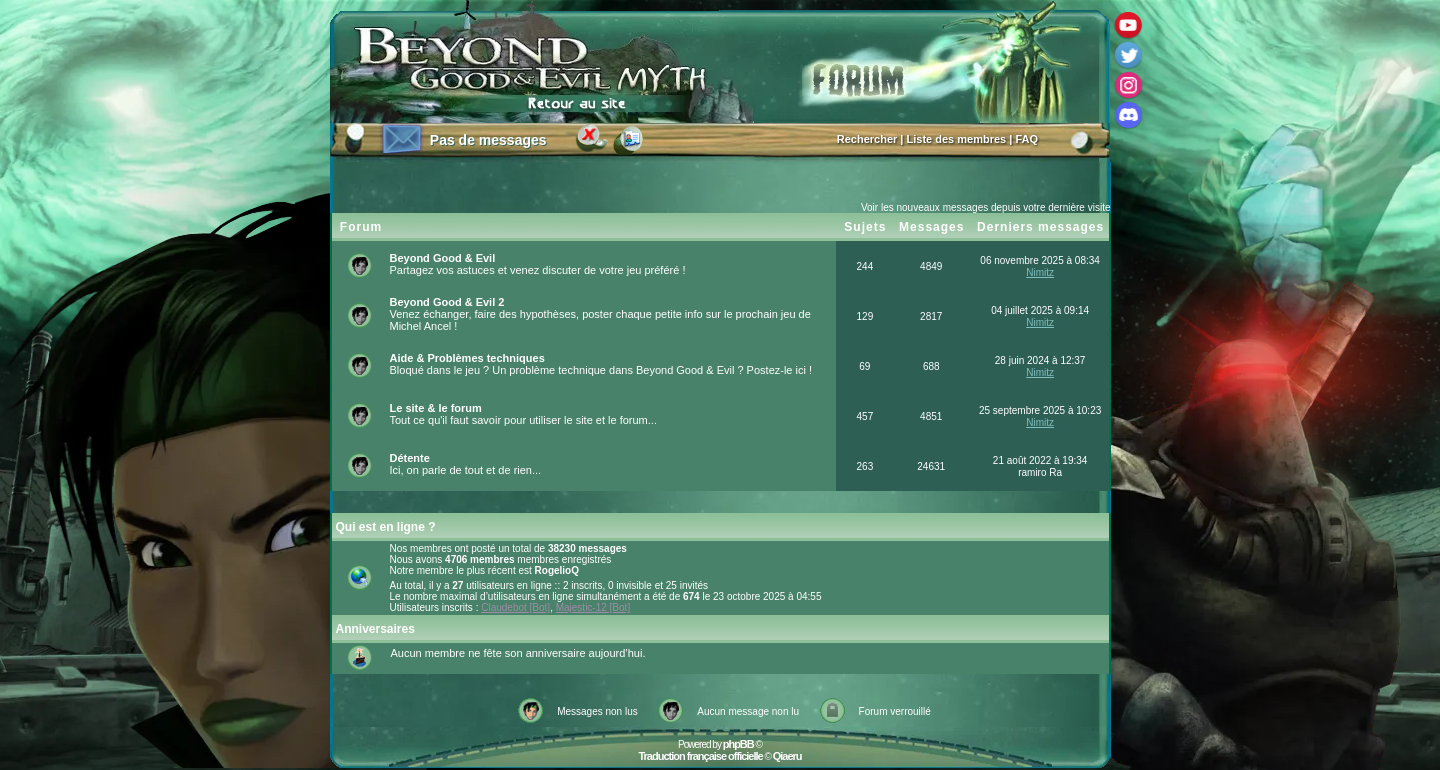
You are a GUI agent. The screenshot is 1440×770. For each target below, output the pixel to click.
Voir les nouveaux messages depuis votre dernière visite (986, 207)
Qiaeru (787, 756)
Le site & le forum (436, 408)
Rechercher (867, 139)
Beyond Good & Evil (443, 258)
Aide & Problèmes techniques (467, 358)
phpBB (738, 744)
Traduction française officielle (700, 756)
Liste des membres (957, 139)
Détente (410, 458)
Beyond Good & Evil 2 (447, 302)
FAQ (1026, 139)
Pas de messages (488, 140)
